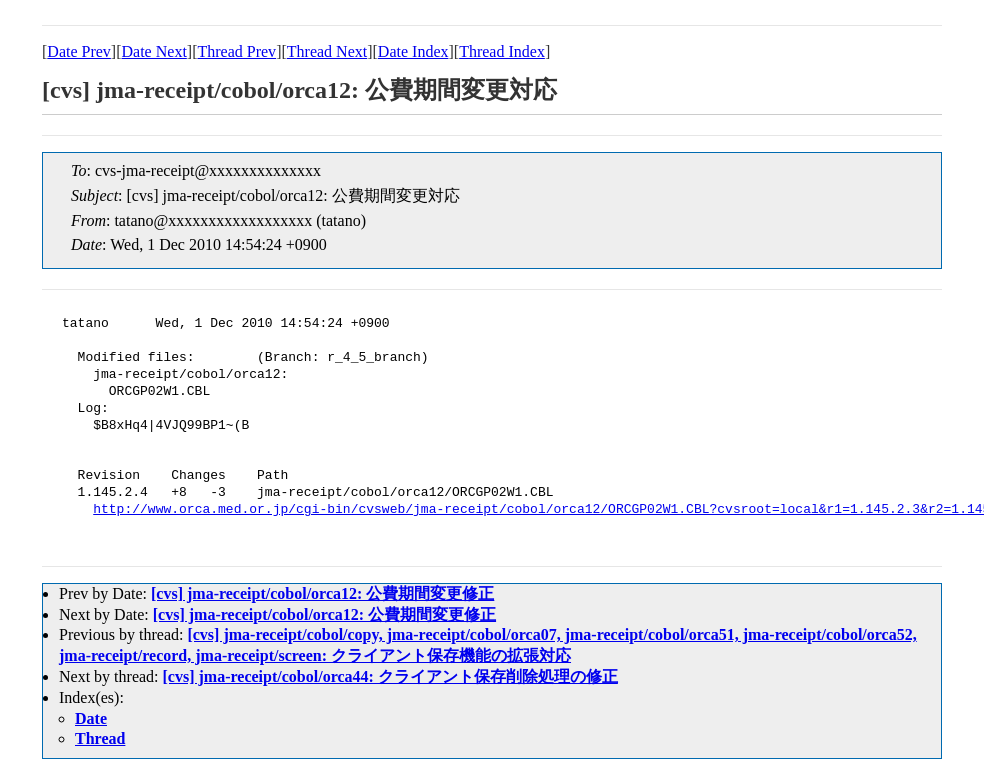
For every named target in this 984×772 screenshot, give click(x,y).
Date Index (413, 51)
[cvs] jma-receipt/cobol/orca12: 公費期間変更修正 (322, 593)
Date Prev (79, 51)
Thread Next (327, 51)
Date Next (154, 51)
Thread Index (502, 51)
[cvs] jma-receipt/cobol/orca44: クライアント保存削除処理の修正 (390, 676)
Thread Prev (236, 51)
